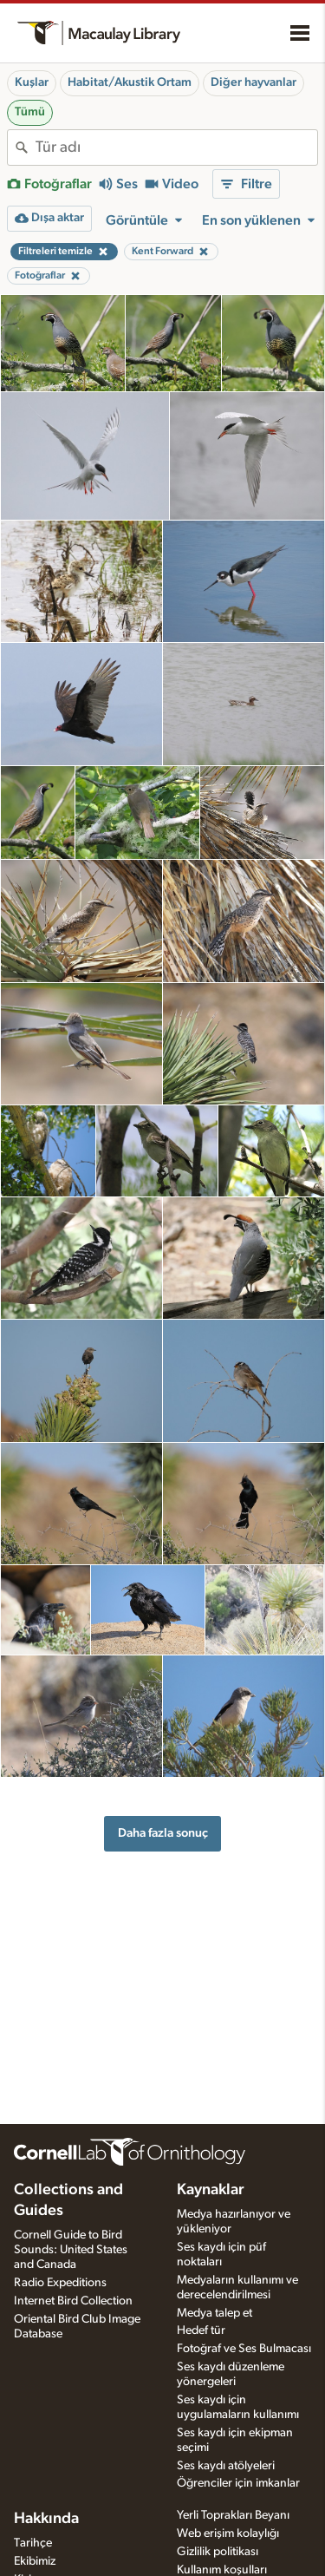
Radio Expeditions (60, 2283)
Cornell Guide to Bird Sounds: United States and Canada (70, 2250)
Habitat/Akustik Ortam (130, 82)
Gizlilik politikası (217, 2552)
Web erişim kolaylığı (228, 2533)
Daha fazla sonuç (163, 1832)
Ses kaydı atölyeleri (226, 2466)
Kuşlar (32, 82)
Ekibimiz (34, 2561)
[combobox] (176, 147)
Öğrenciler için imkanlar (238, 2483)
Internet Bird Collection (73, 2301)
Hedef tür (201, 2330)
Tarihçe (33, 2543)
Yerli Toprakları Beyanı (233, 2515)
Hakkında (46, 2519)
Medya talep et (214, 2313)
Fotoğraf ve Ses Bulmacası (244, 2349)
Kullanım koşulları (222, 2570)
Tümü (30, 112)
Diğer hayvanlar (253, 82)
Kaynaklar (210, 2190)
